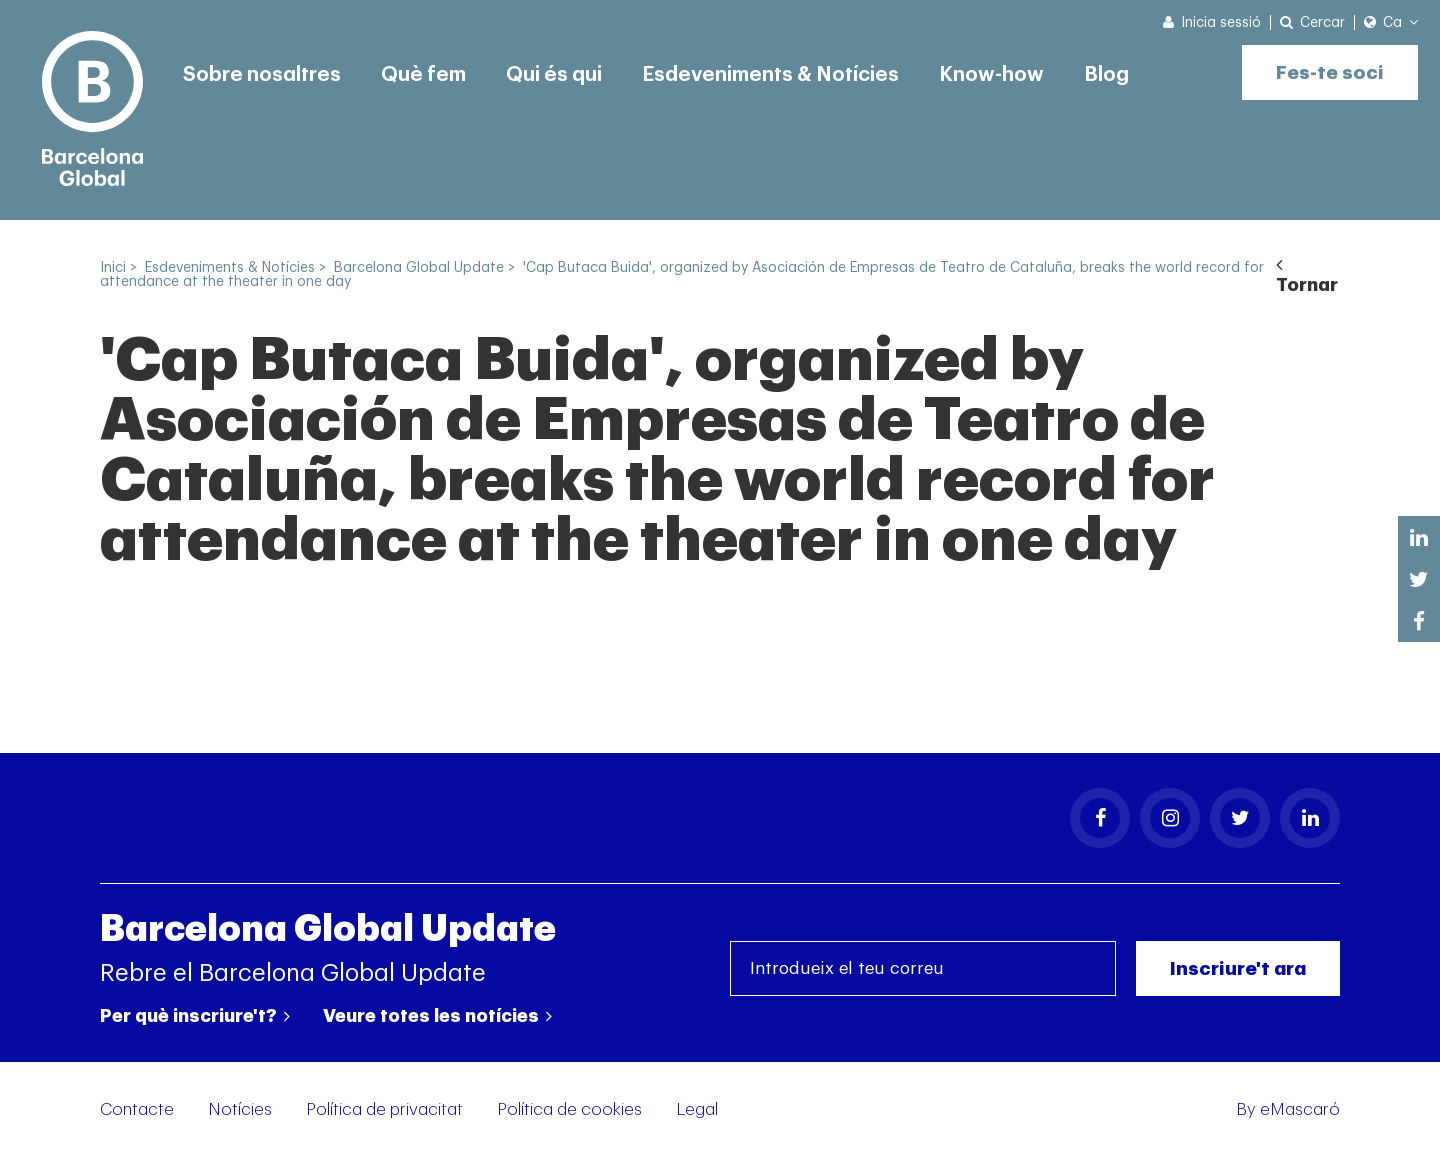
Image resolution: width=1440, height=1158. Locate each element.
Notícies (240, 1109)
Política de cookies (569, 1109)
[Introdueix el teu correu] (923, 968)
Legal (697, 1109)
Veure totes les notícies (437, 1016)
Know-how (991, 75)
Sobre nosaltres (262, 75)
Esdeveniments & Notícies (770, 75)
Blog (1106, 75)
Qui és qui (554, 75)
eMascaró (1300, 1109)
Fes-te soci (1330, 72)
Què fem (423, 75)
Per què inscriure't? (195, 1016)
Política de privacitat (384, 1109)
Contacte (137, 1109)
